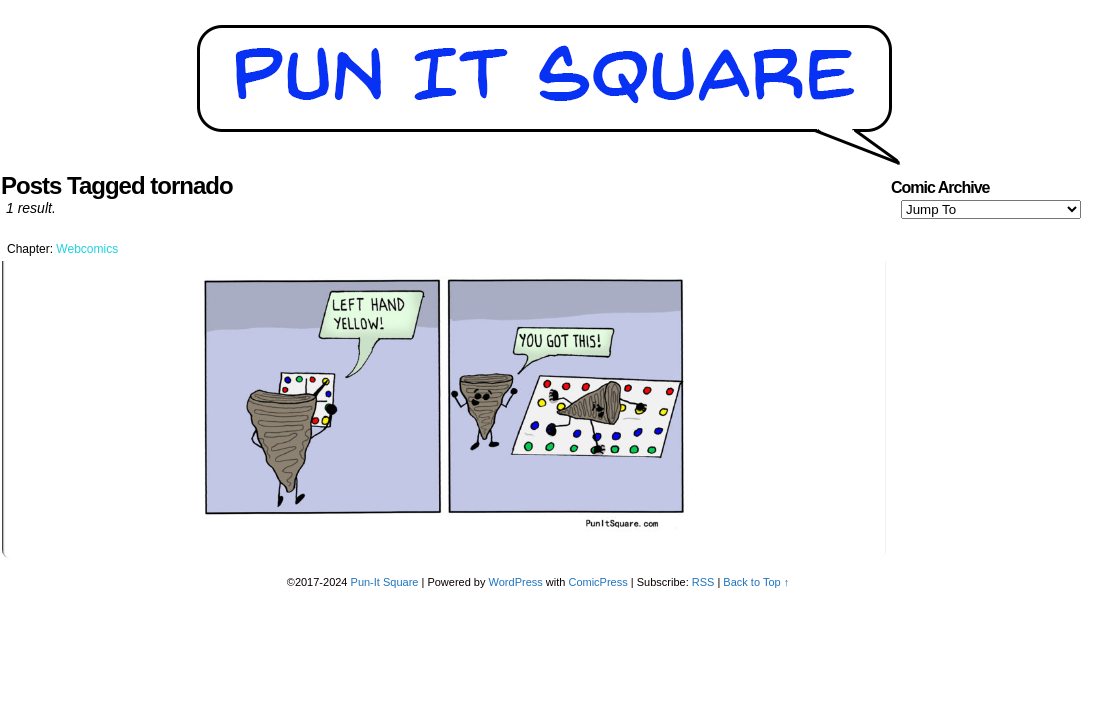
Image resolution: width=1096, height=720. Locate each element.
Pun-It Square (385, 582)
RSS (703, 582)
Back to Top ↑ (756, 582)
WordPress (516, 582)
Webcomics (87, 249)
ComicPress (597, 582)
